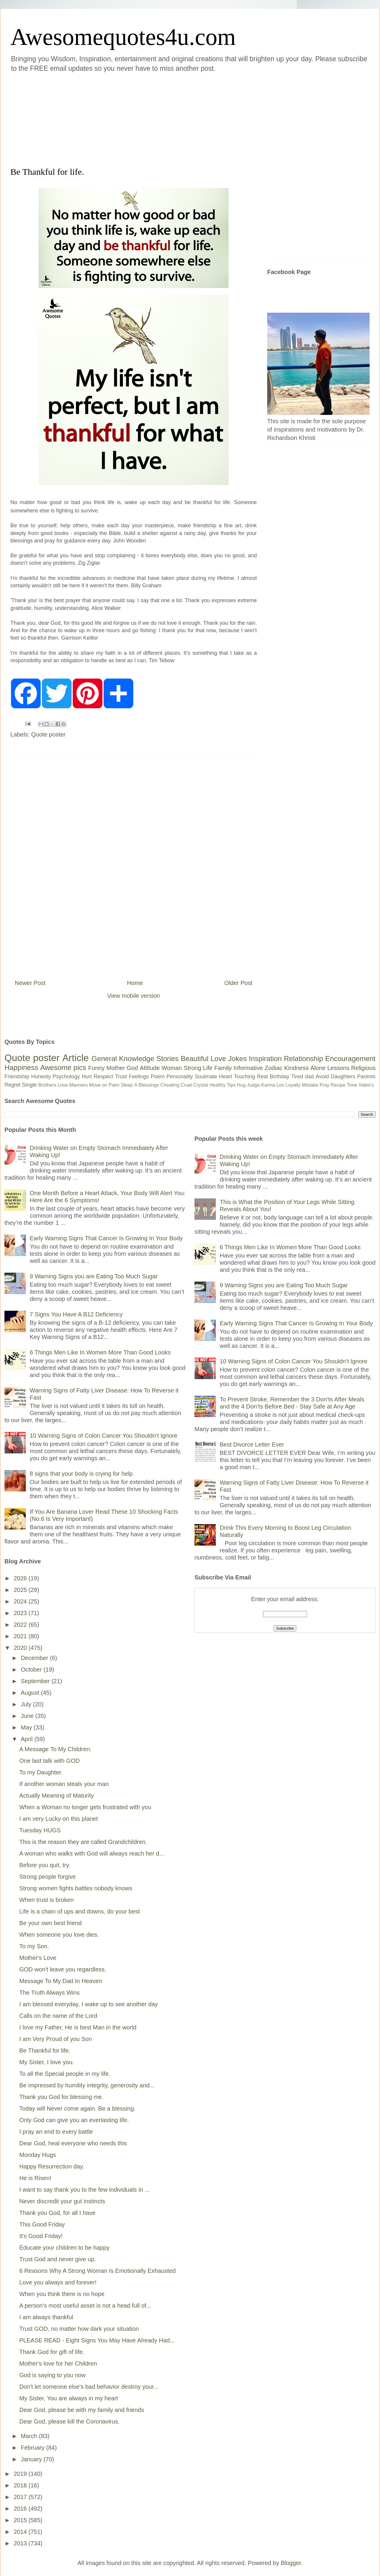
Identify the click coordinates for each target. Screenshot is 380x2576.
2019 (21, 2473)
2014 (21, 2531)
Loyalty (293, 1085)
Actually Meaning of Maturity (56, 1795)
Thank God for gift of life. (51, 2352)
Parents (366, 1077)
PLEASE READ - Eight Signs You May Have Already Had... (97, 2340)
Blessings (149, 1085)
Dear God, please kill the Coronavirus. (69, 2421)
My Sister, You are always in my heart (68, 2398)
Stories (167, 1059)
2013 (21, 2543)
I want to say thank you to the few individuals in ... (84, 2189)
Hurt (87, 1077)
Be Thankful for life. (44, 2050)
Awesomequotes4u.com (123, 37)
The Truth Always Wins (49, 1992)
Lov (280, 1085)
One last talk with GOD (49, 1760)
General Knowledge (122, 1059)
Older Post (238, 983)
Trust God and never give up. (57, 2259)
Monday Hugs (37, 2155)
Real (262, 1077)
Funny (96, 1068)
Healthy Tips (222, 1085)
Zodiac (273, 1068)
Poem (158, 1077)
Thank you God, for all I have (57, 2213)
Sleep (127, 1085)
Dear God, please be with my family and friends (81, 2410)
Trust (121, 1077)
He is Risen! (35, 2178)
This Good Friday (42, 2224)
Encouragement (350, 1059)
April (27, 1739)
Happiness (21, 1067)
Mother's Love (37, 1958)
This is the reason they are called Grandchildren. (83, 1842)
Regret (12, 1085)
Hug (241, 1085)
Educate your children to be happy (64, 2247)
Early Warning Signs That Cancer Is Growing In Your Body (106, 1238)
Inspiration (265, 1059)
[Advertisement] (134, 118)
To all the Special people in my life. (64, 2073)
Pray (324, 1085)
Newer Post (30, 983)
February (33, 2447)
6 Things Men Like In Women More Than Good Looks (100, 1352)
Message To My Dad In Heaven (60, 1981)
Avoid (322, 1077)
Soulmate (206, 1077)
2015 (21, 2520)
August (31, 1692)
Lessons (338, 1068)
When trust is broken (46, 1900)
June (28, 1716)
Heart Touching (237, 1077)
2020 (21, 1648)
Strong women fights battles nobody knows (75, 1888)
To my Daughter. (41, 1772)
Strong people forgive (47, 1876)
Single (29, 1085)
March (30, 2436)
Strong (192, 1068)
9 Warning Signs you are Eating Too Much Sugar (94, 1276)
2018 (21, 2485)
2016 (21, 2508)
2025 (21, 1590)
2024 (21, 1601)
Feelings (139, 1077)
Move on (98, 1085)
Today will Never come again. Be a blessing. (77, 2108)
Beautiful (194, 1059)
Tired (297, 1077)
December (35, 1658)
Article (75, 1057)
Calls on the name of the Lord (58, 2015)
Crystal (200, 1085)
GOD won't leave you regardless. (62, 1969)
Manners (78, 1085)
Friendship (16, 1077)
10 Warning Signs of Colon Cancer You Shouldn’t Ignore (103, 1435)
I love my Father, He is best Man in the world (78, 2027)
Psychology (66, 1077)
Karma (268, 1085)
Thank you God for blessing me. (61, 2097)
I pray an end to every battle (56, 2131)
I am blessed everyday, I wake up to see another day (88, 2004)
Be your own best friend (50, 1923)
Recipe (338, 1085)
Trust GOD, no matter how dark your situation (79, 2328)
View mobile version (133, 995)
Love (218, 1059)
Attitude (150, 1068)
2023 (21, 1613)
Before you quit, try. (44, 1865)
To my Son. (34, 1946)
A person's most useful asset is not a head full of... (85, 2305)
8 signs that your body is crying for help (81, 1473)
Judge (253, 1085)
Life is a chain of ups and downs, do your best (79, 1911)
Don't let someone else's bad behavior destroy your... (89, 2386)
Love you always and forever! (57, 2282)
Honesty (41, 1077)
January (32, 2459)
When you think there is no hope (61, 2294)
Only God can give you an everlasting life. (74, 2120)
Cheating (169, 1085)
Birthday (279, 1077)
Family (223, 1068)
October (32, 1669)
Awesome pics (63, 1067)
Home (135, 983)
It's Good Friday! (41, 2236)
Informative (248, 1068)
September (36, 1681)
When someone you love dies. (59, 1934)
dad (309, 1077)
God (132, 1068)
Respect (103, 1077)
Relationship (303, 1059)
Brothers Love (53, 1085)
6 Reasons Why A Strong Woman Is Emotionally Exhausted (97, 2270)
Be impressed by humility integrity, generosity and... (86, 2085)
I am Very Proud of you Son (55, 2039)
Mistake (310, 1085)
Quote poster (48, 734)
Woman (172, 1068)
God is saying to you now (52, 2375)
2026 (21, 1578)
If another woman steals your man (64, 1784)
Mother (116, 1068)
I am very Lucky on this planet (58, 1818)
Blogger (291, 2563)
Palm (114, 1085)
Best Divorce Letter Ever (252, 1444)
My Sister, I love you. (46, 2062)
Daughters (343, 1077)
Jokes (237, 1059)
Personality (180, 1077)
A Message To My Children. (55, 1749)
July (27, 1704)
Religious (363, 1068)
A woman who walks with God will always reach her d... (91, 1853)
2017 (21, 2497)
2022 (21, 1624)
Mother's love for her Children (58, 2363)
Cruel (186, 1085)
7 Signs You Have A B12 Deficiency (76, 1314)
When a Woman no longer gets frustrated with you (85, 1807)
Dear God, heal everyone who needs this (73, 2143)
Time (352, 1085)
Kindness (296, 1068)
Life (207, 1068)
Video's (366, 1085)
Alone (317, 1068)
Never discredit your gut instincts (62, 2201)
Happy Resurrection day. (51, 2166)
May (27, 1727)
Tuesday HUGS (40, 1830)
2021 (21, 1636)
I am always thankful (46, 2317)
